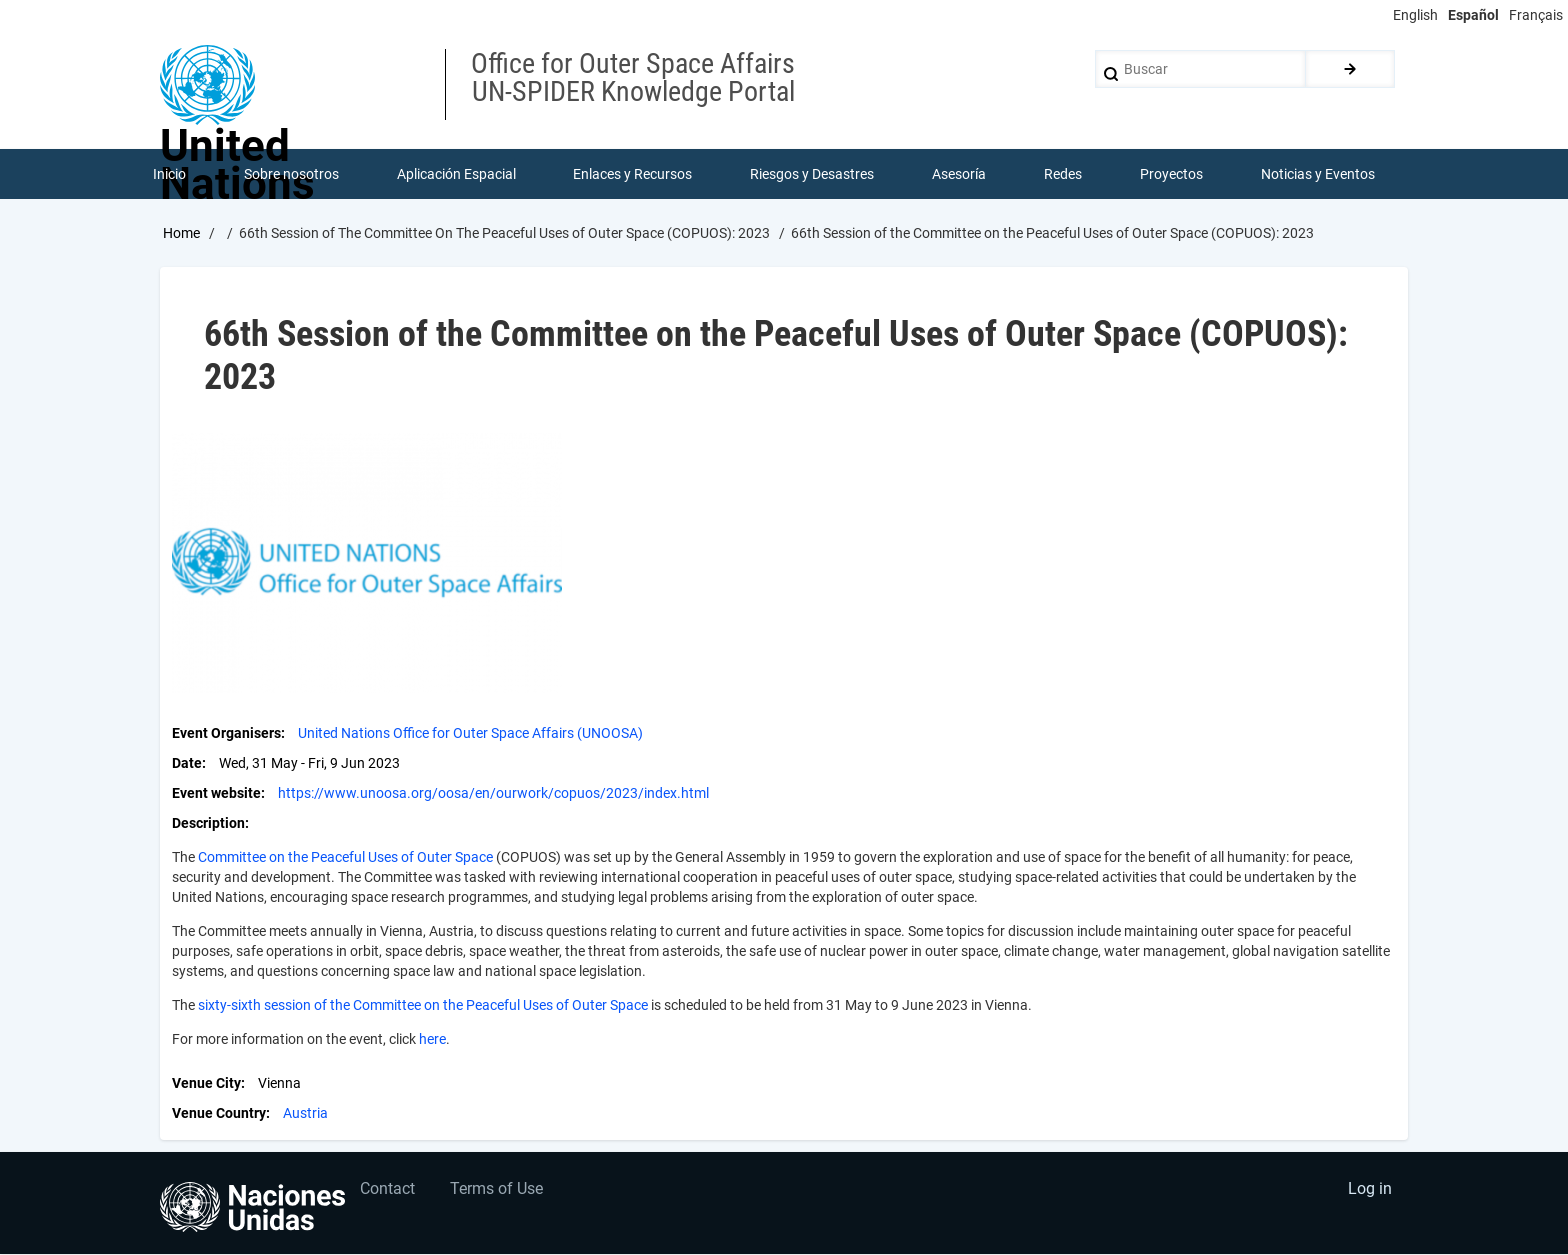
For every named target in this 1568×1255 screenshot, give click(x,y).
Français (1536, 15)
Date (187, 764)
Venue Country (219, 1114)
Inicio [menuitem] (169, 174)
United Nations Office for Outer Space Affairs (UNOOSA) (470, 734)
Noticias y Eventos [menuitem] (1318, 174)
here (432, 1040)
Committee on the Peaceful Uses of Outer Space (345, 858)
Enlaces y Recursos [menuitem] (633, 174)
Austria (305, 1114)
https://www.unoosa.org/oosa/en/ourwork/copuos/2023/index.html (493, 794)
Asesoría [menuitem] (959, 174)
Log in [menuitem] (1370, 1190)
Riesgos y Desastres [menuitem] (813, 174)
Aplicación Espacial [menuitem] (456, 174)
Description (208, 824)
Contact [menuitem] (388, 1190)
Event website (216, 794)
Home (181, 233)
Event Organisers (226, 734)
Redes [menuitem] (1063, 174)
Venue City (206, 1084)
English (1415, 15)
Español (1473, 15)
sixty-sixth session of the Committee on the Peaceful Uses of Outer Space (423, 1006)
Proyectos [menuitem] (1171, 174)
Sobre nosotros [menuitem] (291, 174)
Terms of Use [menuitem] (497, 1190)
